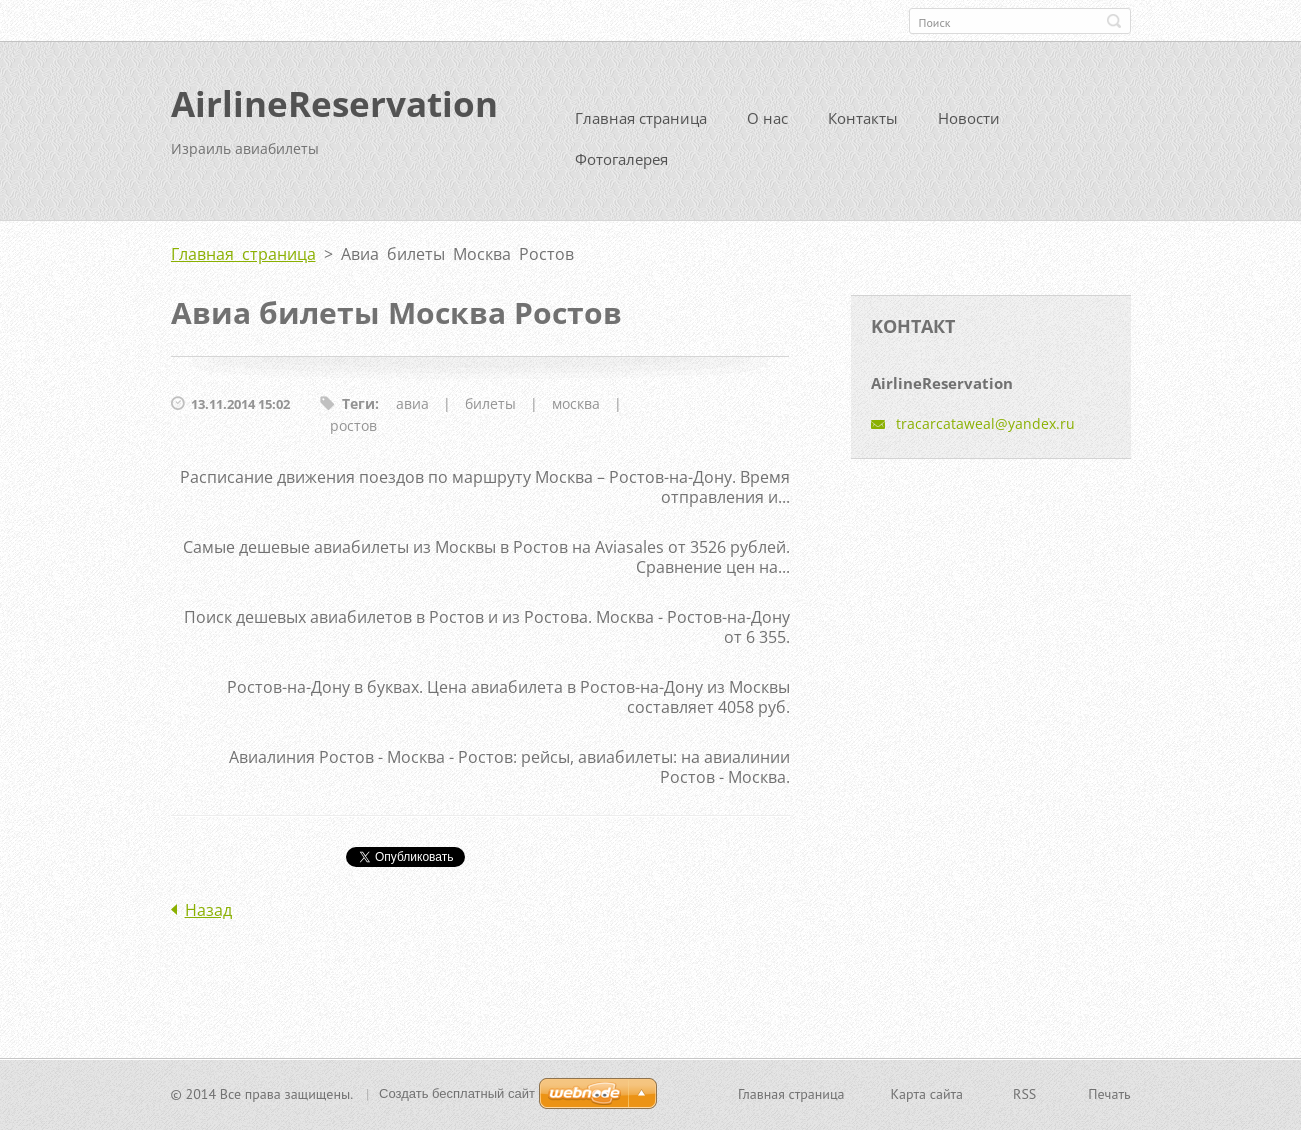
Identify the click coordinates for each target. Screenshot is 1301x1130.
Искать (1114, 21)
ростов (353, 433)
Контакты (863, 126)
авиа (412, 411)
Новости (969, 126)
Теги (358, 411)
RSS (1024, 1096)
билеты (490, 411)
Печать (1109, 1096)
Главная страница (641, 126)
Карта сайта (927, 1096)
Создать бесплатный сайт (457, 1095)
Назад (208, 918)
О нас (767, 126)
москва (576, 411)
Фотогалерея (621, 167)
